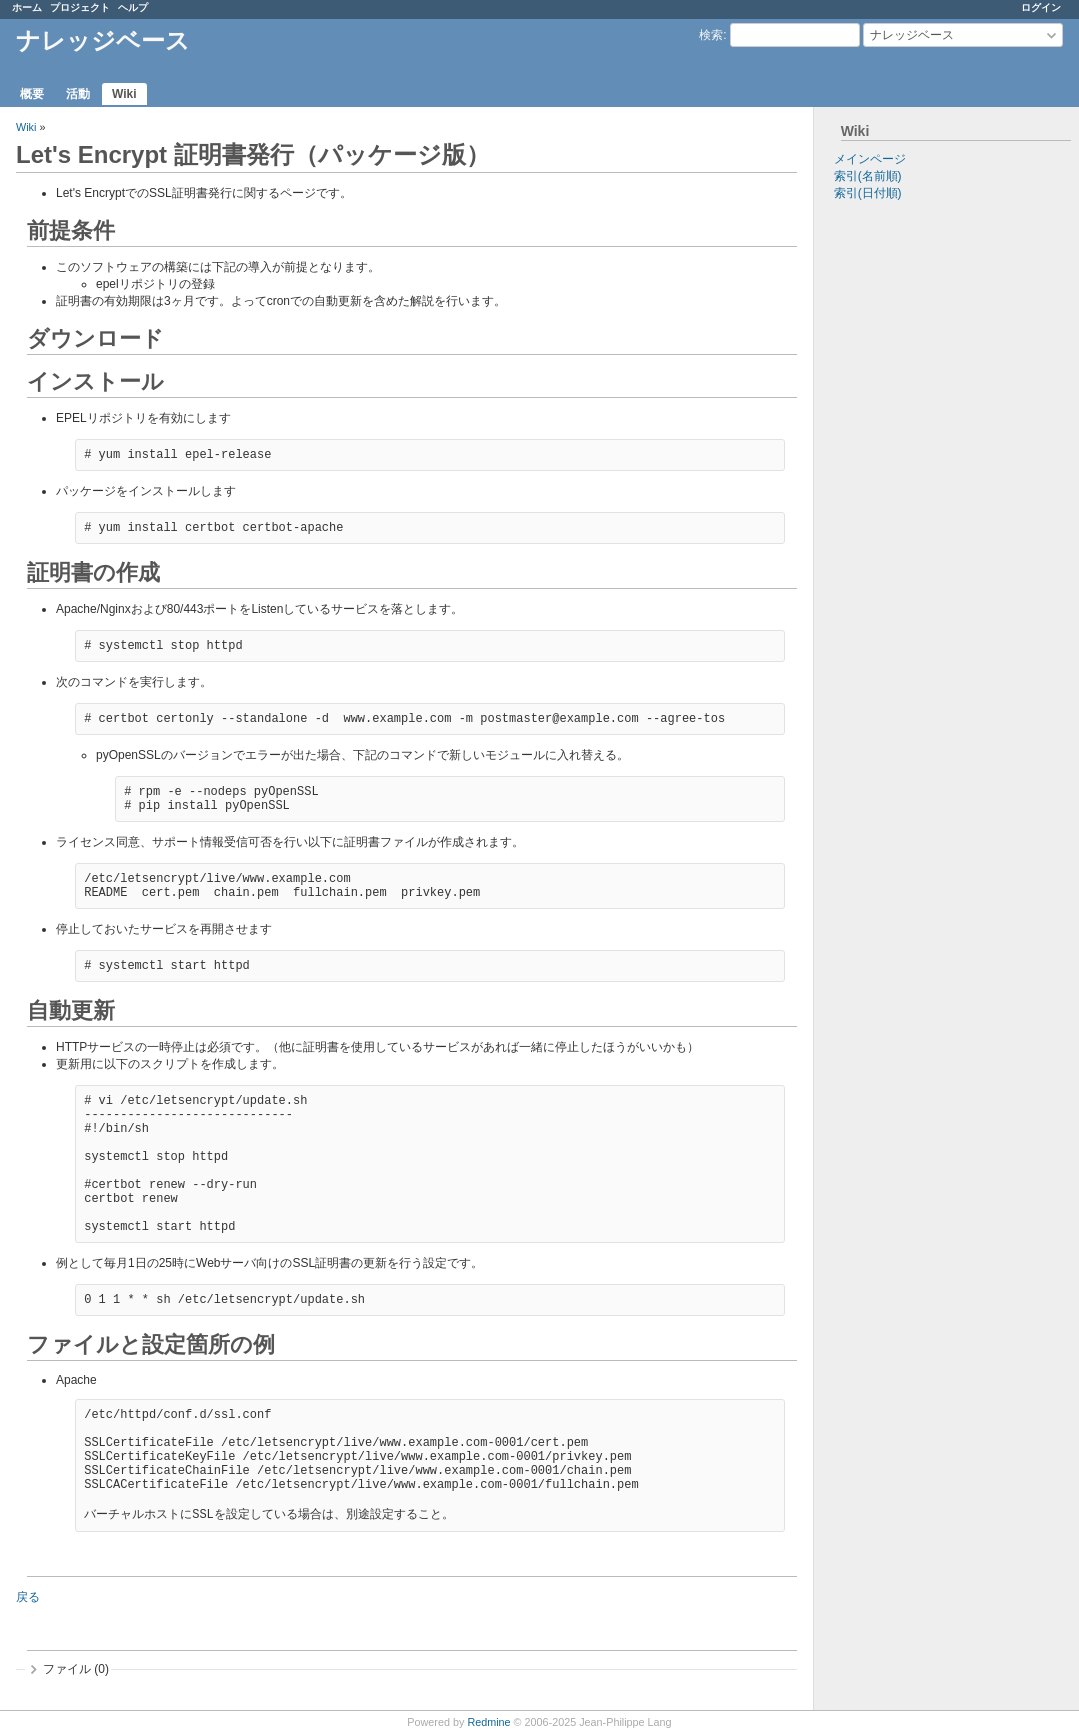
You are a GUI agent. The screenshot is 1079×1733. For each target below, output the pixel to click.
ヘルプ (133, 7)
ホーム (27, 7)
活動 (78, 94)
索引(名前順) (868, 176)
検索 (711, 35)
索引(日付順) (868, 193)
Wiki (124, 94)
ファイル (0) (76, 1669)
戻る (28, 1597)
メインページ (870, 159)
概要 (32, 94)
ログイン (1041, 7)
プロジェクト (80, 7)
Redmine (488, 1722)
